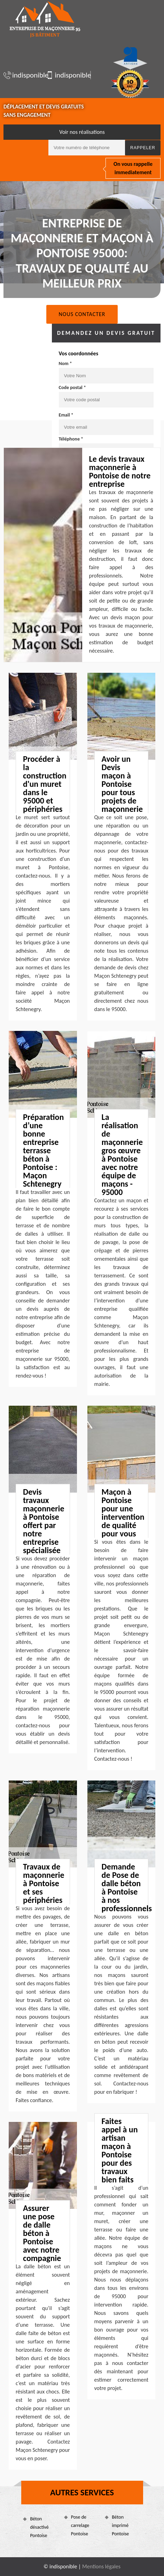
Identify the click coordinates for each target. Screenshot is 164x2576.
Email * (66, 415)
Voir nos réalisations (82, 132)
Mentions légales (101, 2566)
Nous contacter (81, 314)
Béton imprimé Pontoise (120, 2525)
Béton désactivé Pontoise (39, 2527)
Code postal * (72, 387)
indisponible (22, 75)
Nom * (65, 363)
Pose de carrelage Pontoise (80, 2525)
